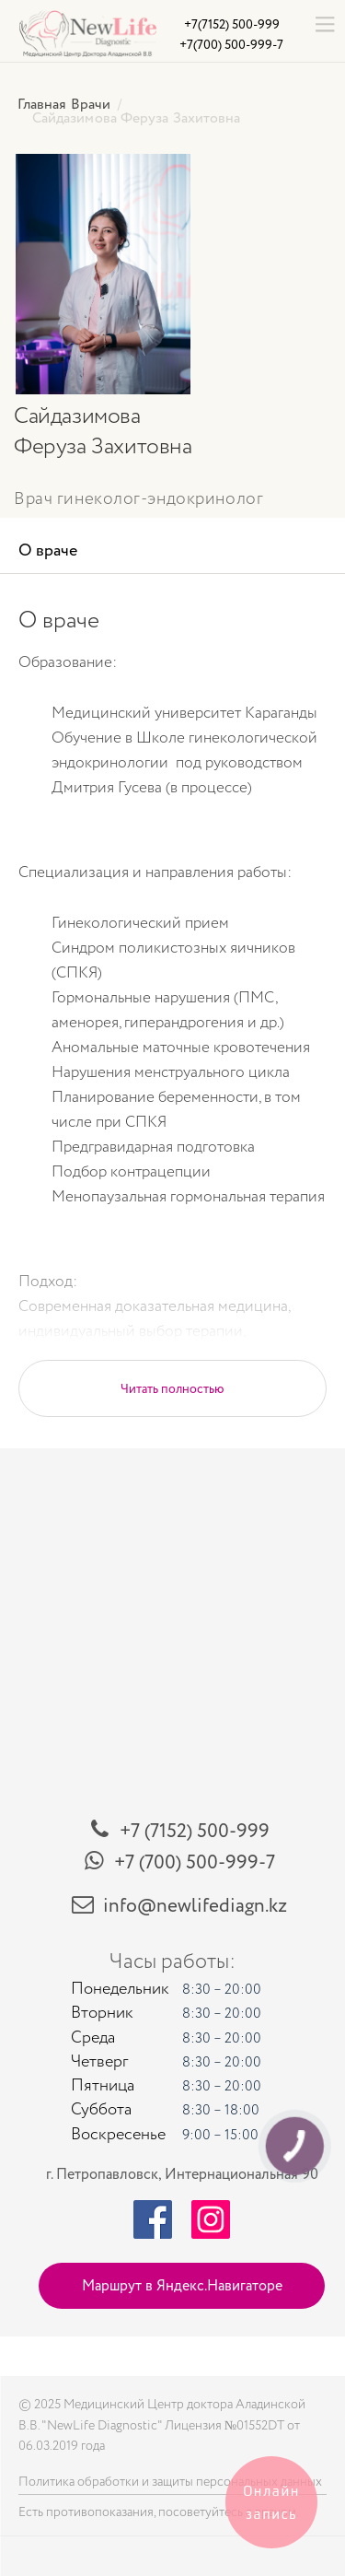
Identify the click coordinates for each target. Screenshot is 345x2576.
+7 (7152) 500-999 (195, 1831)
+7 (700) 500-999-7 (194, 1862)
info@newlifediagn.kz (195, 1905)
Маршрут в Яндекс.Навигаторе (182, 2286)
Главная (42, 104)
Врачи (91, 104)
